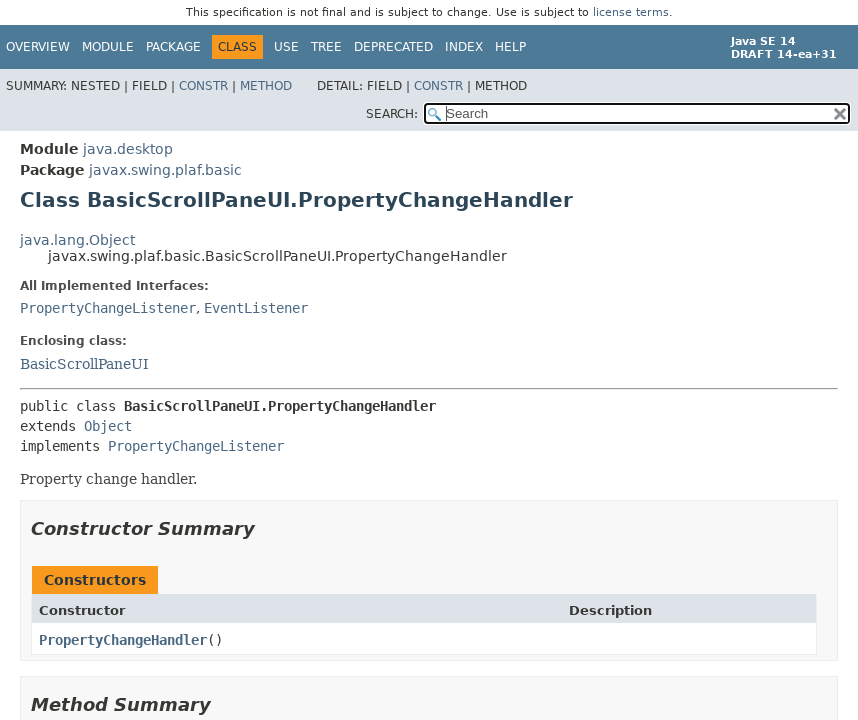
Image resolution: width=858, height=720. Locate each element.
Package (173, 47)
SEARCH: (392, 114)
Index (464, 47)
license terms (631, 12)
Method (266, 86)
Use (286, 47)
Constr (203, 86)
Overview (38, 47)
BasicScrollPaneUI (84, 364)
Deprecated (393, 47)
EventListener (256, 308)
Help (510, 47)
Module (108, 47)
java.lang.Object (77, 240)
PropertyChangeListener (108, 308)
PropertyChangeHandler (123, 640)
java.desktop (128, 149)
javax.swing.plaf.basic (165, 170)
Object (108, 426)
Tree (326, 47)
